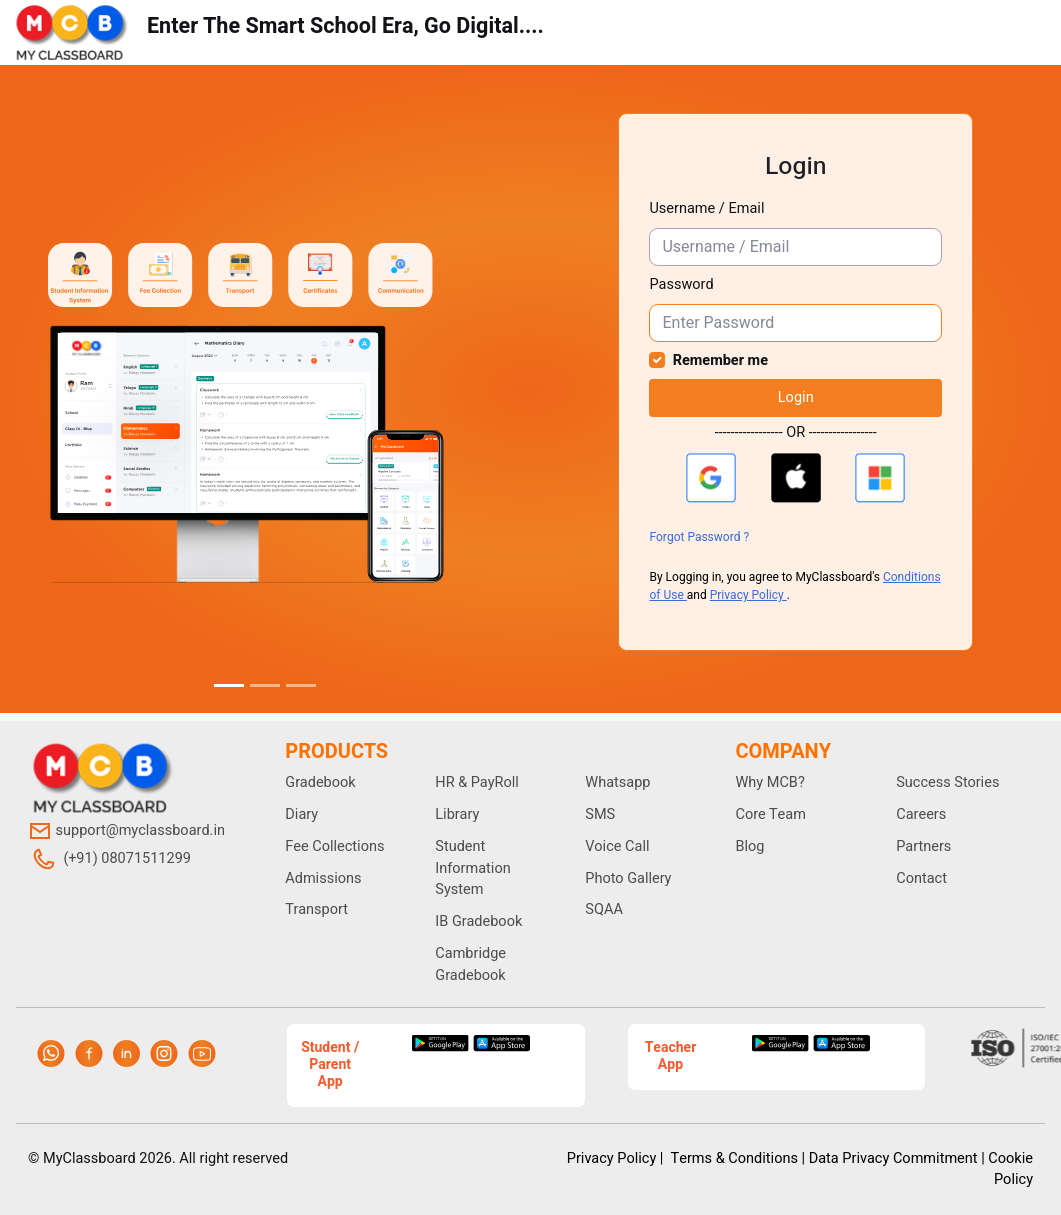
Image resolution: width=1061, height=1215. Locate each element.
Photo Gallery (628, 878)
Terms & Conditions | (738, 1158)
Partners (923, 846)
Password (681, 284)
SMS (600, 814)
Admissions (323, 878)
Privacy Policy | (617, 1158)
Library (457, 814)
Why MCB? (769, 782)
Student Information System (472, 868)
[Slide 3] (301, 685)
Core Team (770, 814)
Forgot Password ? (699, 537)
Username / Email (706, 208)
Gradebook (320, 782)
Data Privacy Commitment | (897, 1158)
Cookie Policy (1010, 1169)
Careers (921, 814)
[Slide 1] (229, 685)
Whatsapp (617, 782)
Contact (921, 878)
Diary (301, 814)
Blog (749, 846)
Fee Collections (334, 846)
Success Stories (947, 782)
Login (796, 397)
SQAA (604, 909)
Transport (316, 909)
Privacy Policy (748, 595)
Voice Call (617, 846)
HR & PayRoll (477, 782)
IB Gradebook (478, 921)
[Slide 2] (265, 685)
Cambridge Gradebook (470, 964)
